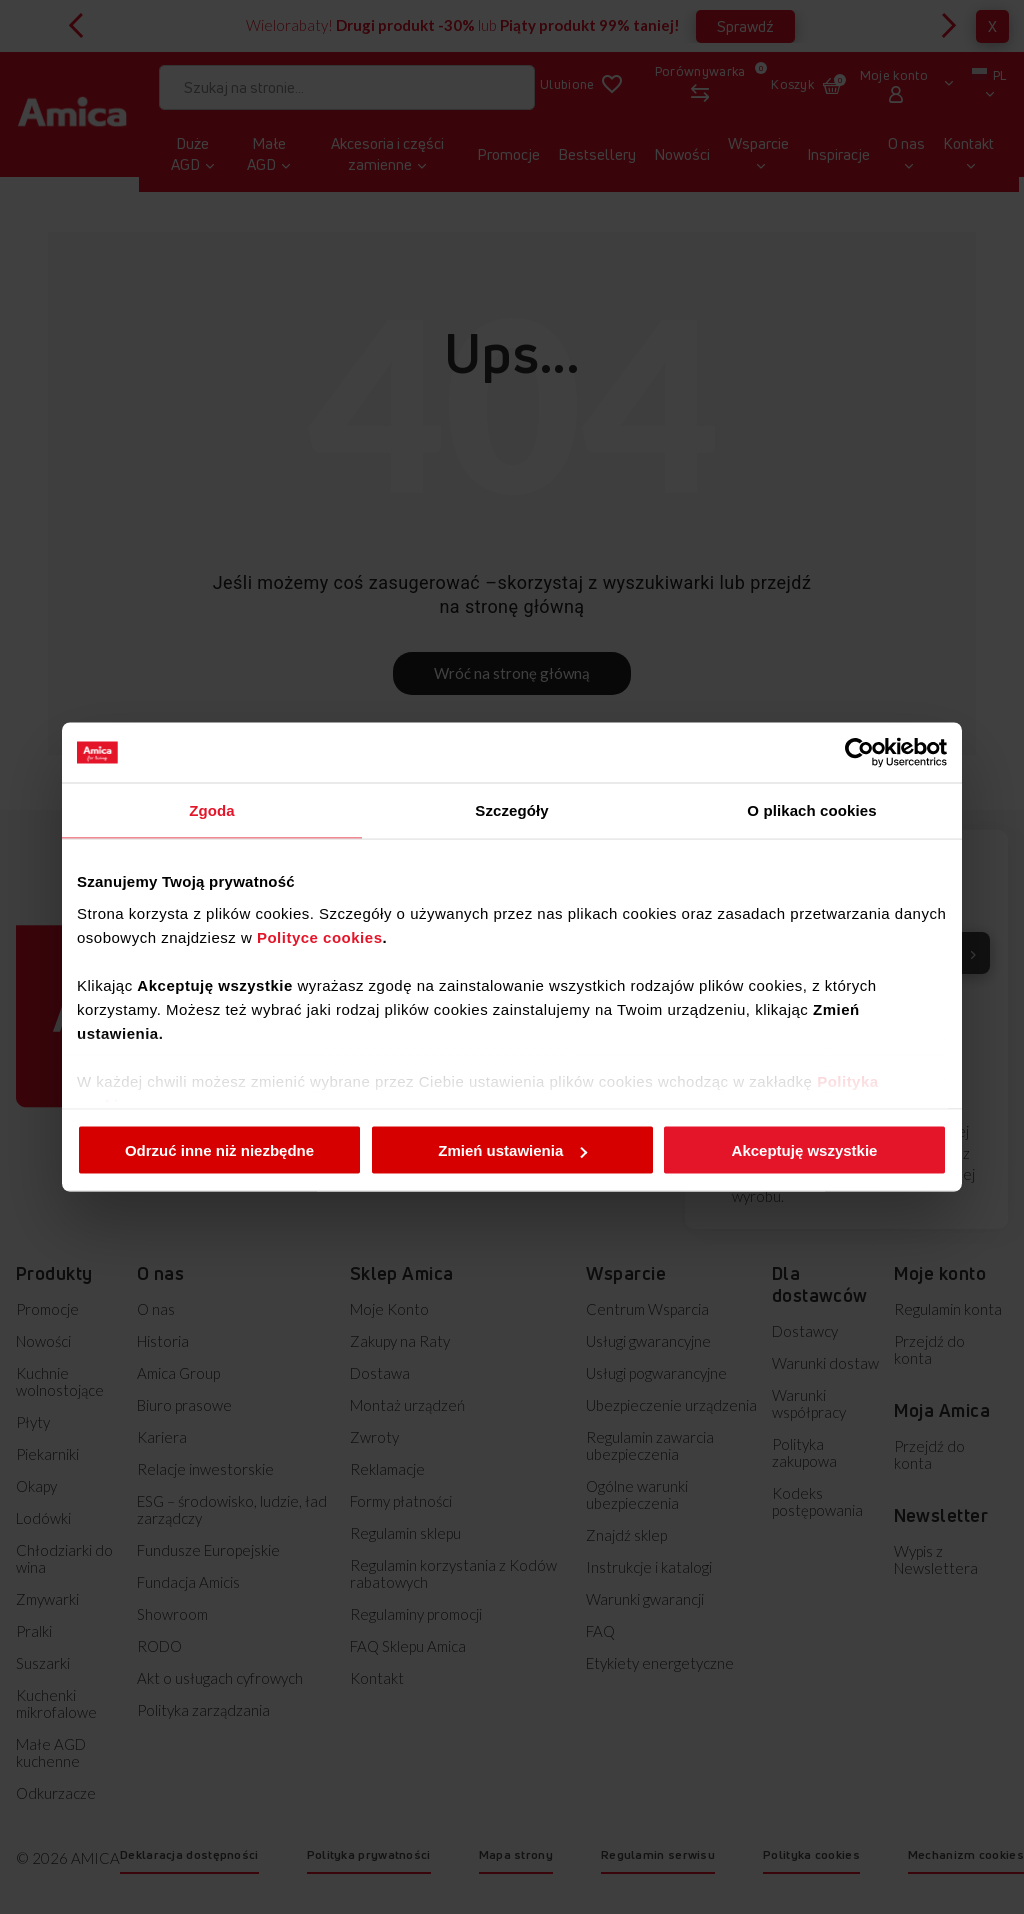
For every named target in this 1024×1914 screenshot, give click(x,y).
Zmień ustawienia (512, 1150)
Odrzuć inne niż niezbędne (219, 1150)
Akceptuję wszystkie (805, 1150)
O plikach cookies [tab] (811, 810)
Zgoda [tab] (212, 810)
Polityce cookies (320, 936)
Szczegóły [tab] (511, 810)
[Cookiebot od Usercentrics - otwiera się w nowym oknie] (859, 753)
